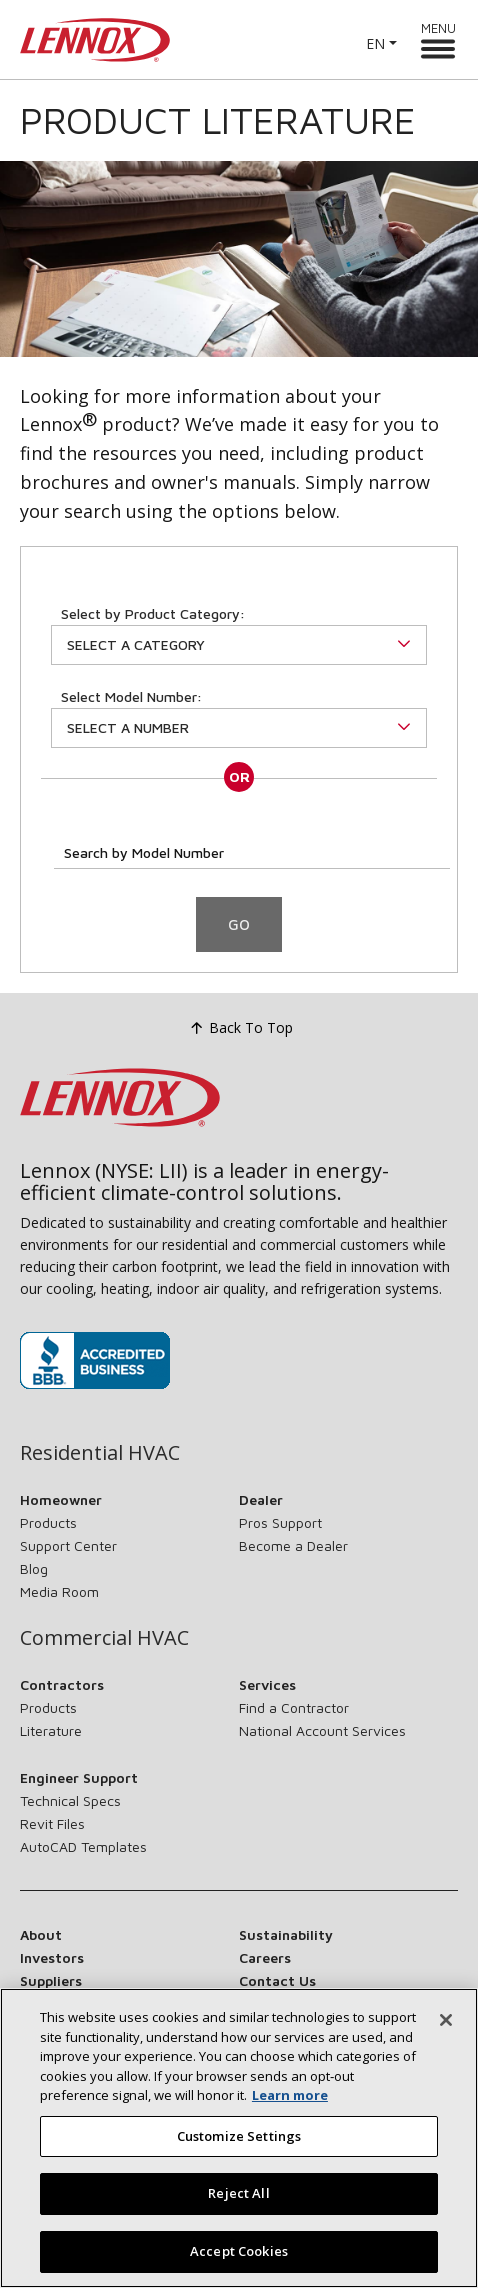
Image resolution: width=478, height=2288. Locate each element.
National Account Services (322, 1730)
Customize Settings (239, 2153)
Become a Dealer (293, 1545)
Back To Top (239, 1029)
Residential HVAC (100, 1453)
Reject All (238, 2211)
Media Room (59, 1591)
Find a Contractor (294, 1707)
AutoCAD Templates (83, 1846)
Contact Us (277, 1980)
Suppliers (51, 1980)
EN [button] (375, 43)
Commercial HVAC (104, 1638)
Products (48, 1522)
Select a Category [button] (136, 644)
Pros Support (280, 1522)
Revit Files (52, 1823)
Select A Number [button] (128, 727)
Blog (34, 1568)
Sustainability (286, 1934)
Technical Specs (70, 1800)
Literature (51, 1730)
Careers (265, 1957)
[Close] (446, 2038)
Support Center (68, 1545)
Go (239, 924)
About (41, 1934)
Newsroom (56, 2003)
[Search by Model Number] (252, 850)
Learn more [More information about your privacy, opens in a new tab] (290, 2113)
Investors (52, 1957)
